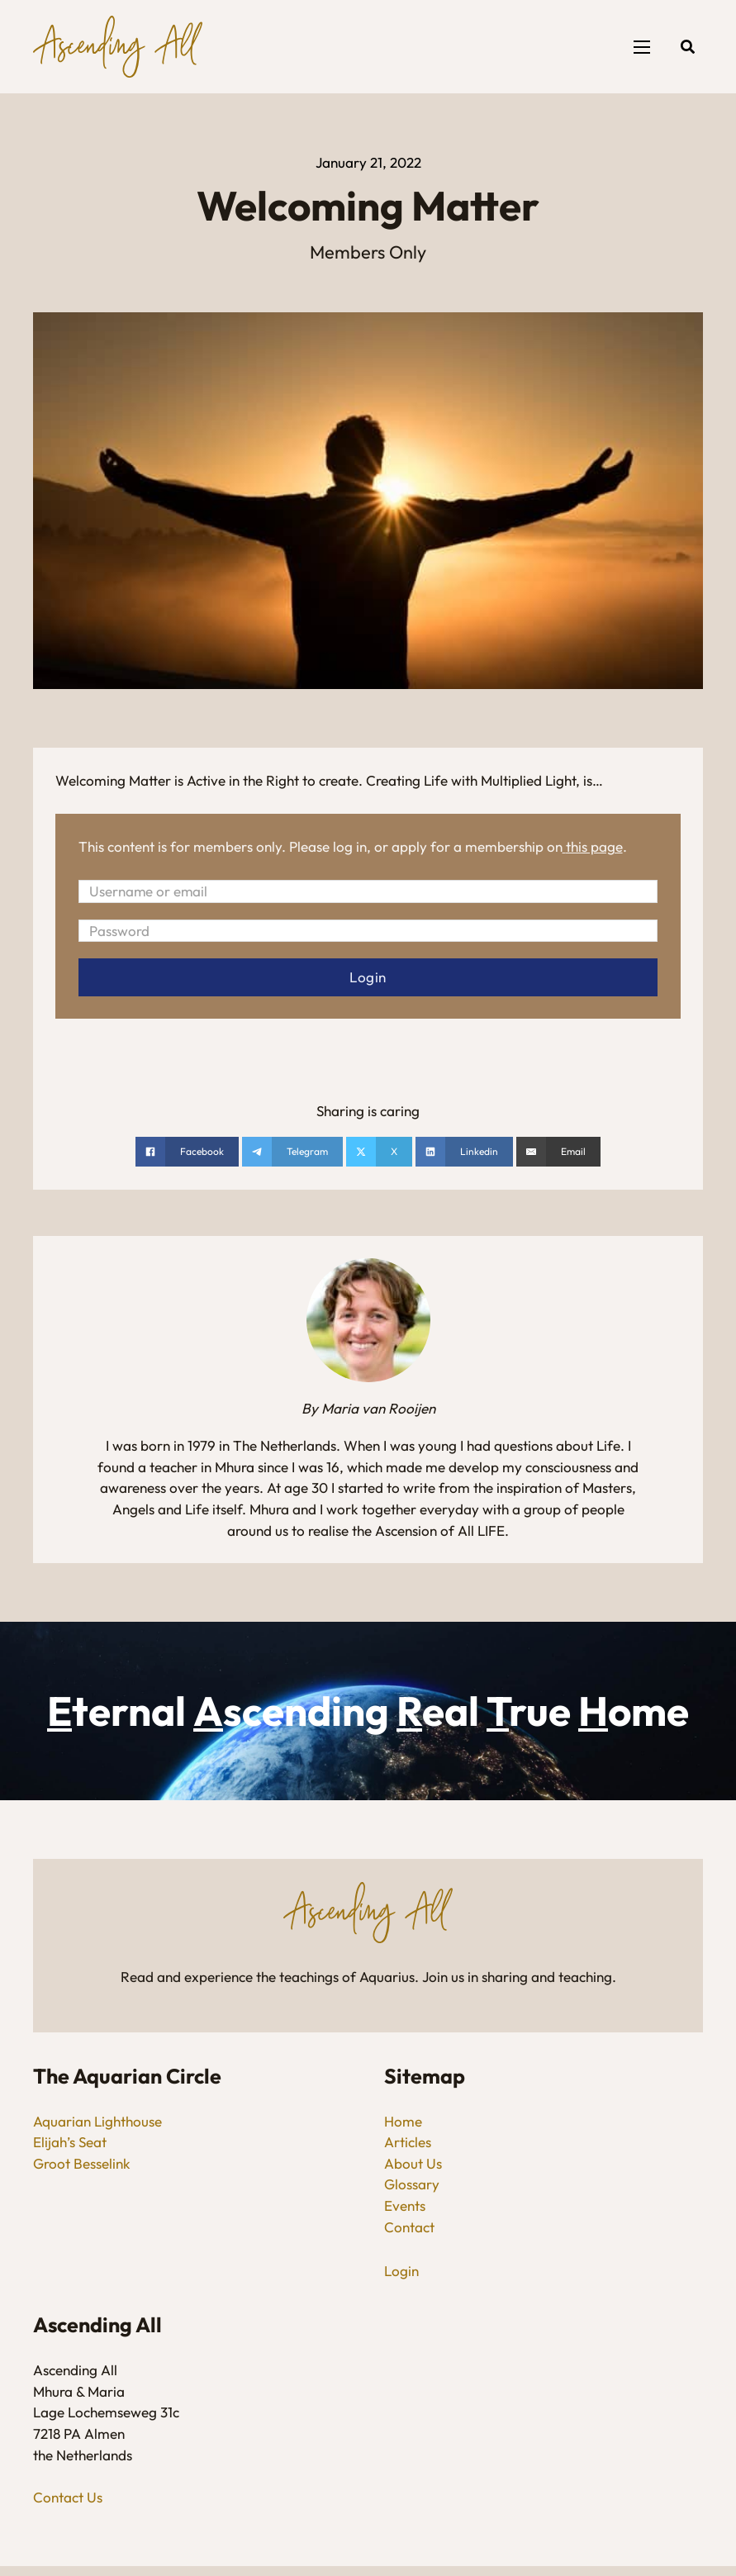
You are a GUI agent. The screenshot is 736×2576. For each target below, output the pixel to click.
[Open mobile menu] (642, 47)
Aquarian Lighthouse (97, 2121)
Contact (409, 2227)
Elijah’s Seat (70, 2142)
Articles (407, 2142)
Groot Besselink (82, 2163)
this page (594, 846)
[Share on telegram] (292, 1152)
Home (403, 2121)
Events (404, 2205)
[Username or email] (368, 891)
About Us (413, 2163)
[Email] (558, 1152)
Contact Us (67, 2497)
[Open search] (687, 46)
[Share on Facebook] (187, 1152)
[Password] (368, 931)
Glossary (411, 2184)
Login (401, 2270)
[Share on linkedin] (464, 1152)
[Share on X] (379, 1152)
